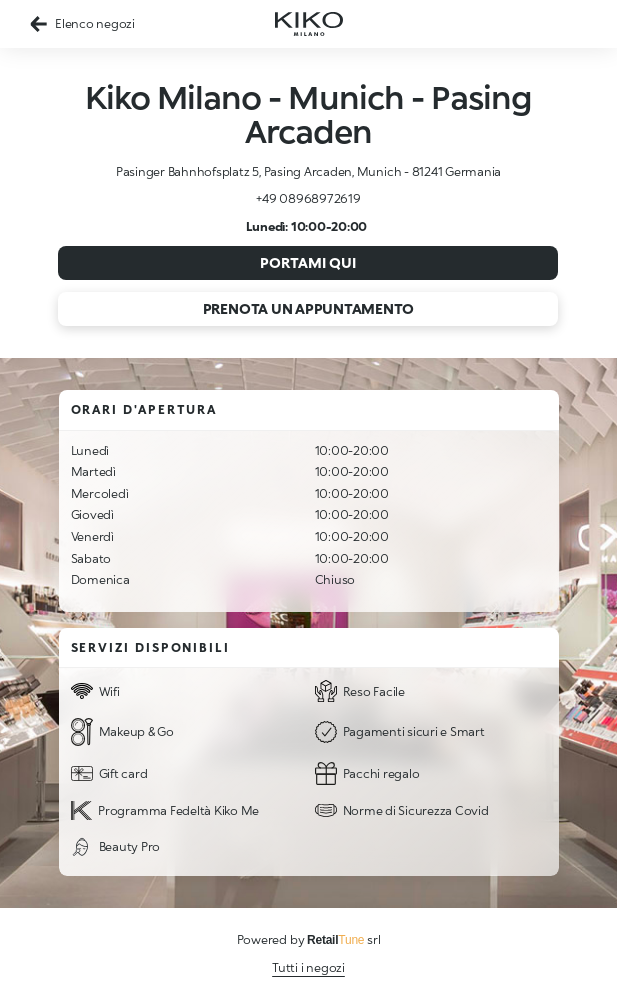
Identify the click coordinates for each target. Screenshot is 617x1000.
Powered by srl (309, 939)
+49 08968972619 (308, 198)
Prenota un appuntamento (308, 308)
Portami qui (308, 262)
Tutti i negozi (308, 967)
